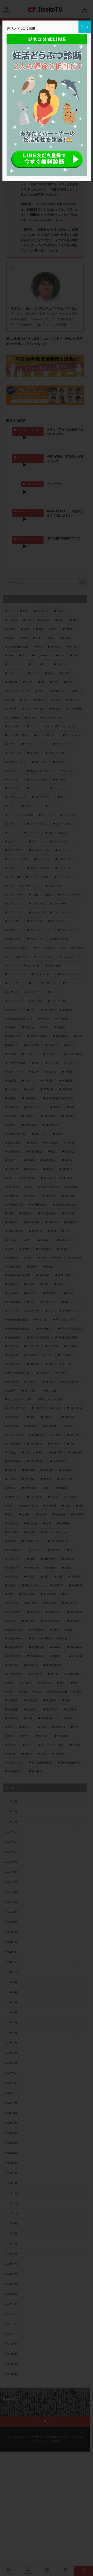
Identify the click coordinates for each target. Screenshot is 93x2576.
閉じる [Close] (84, 26)
